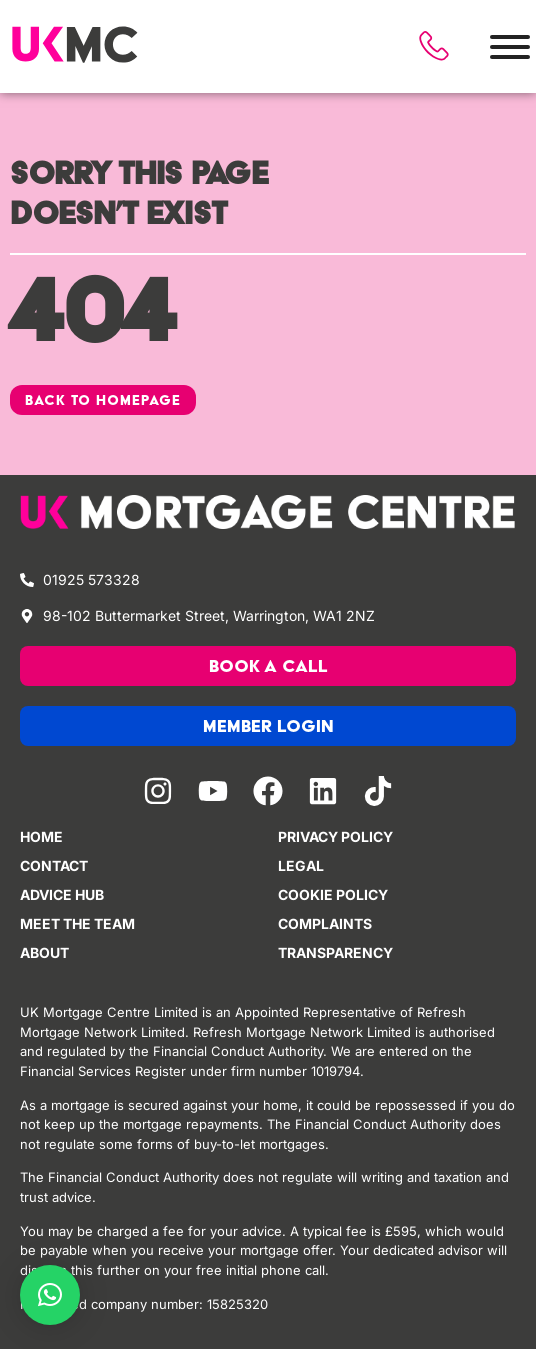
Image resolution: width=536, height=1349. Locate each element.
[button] (50, 1295)
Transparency (335, 952)
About (44, 952)
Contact (54, 865)
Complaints (325, 923)
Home (41, 836)
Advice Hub (62, 894)
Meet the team (77, 923)
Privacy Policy (335, 836)
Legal (301, 865)
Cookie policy (333, 894)
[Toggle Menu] (510, 47)
